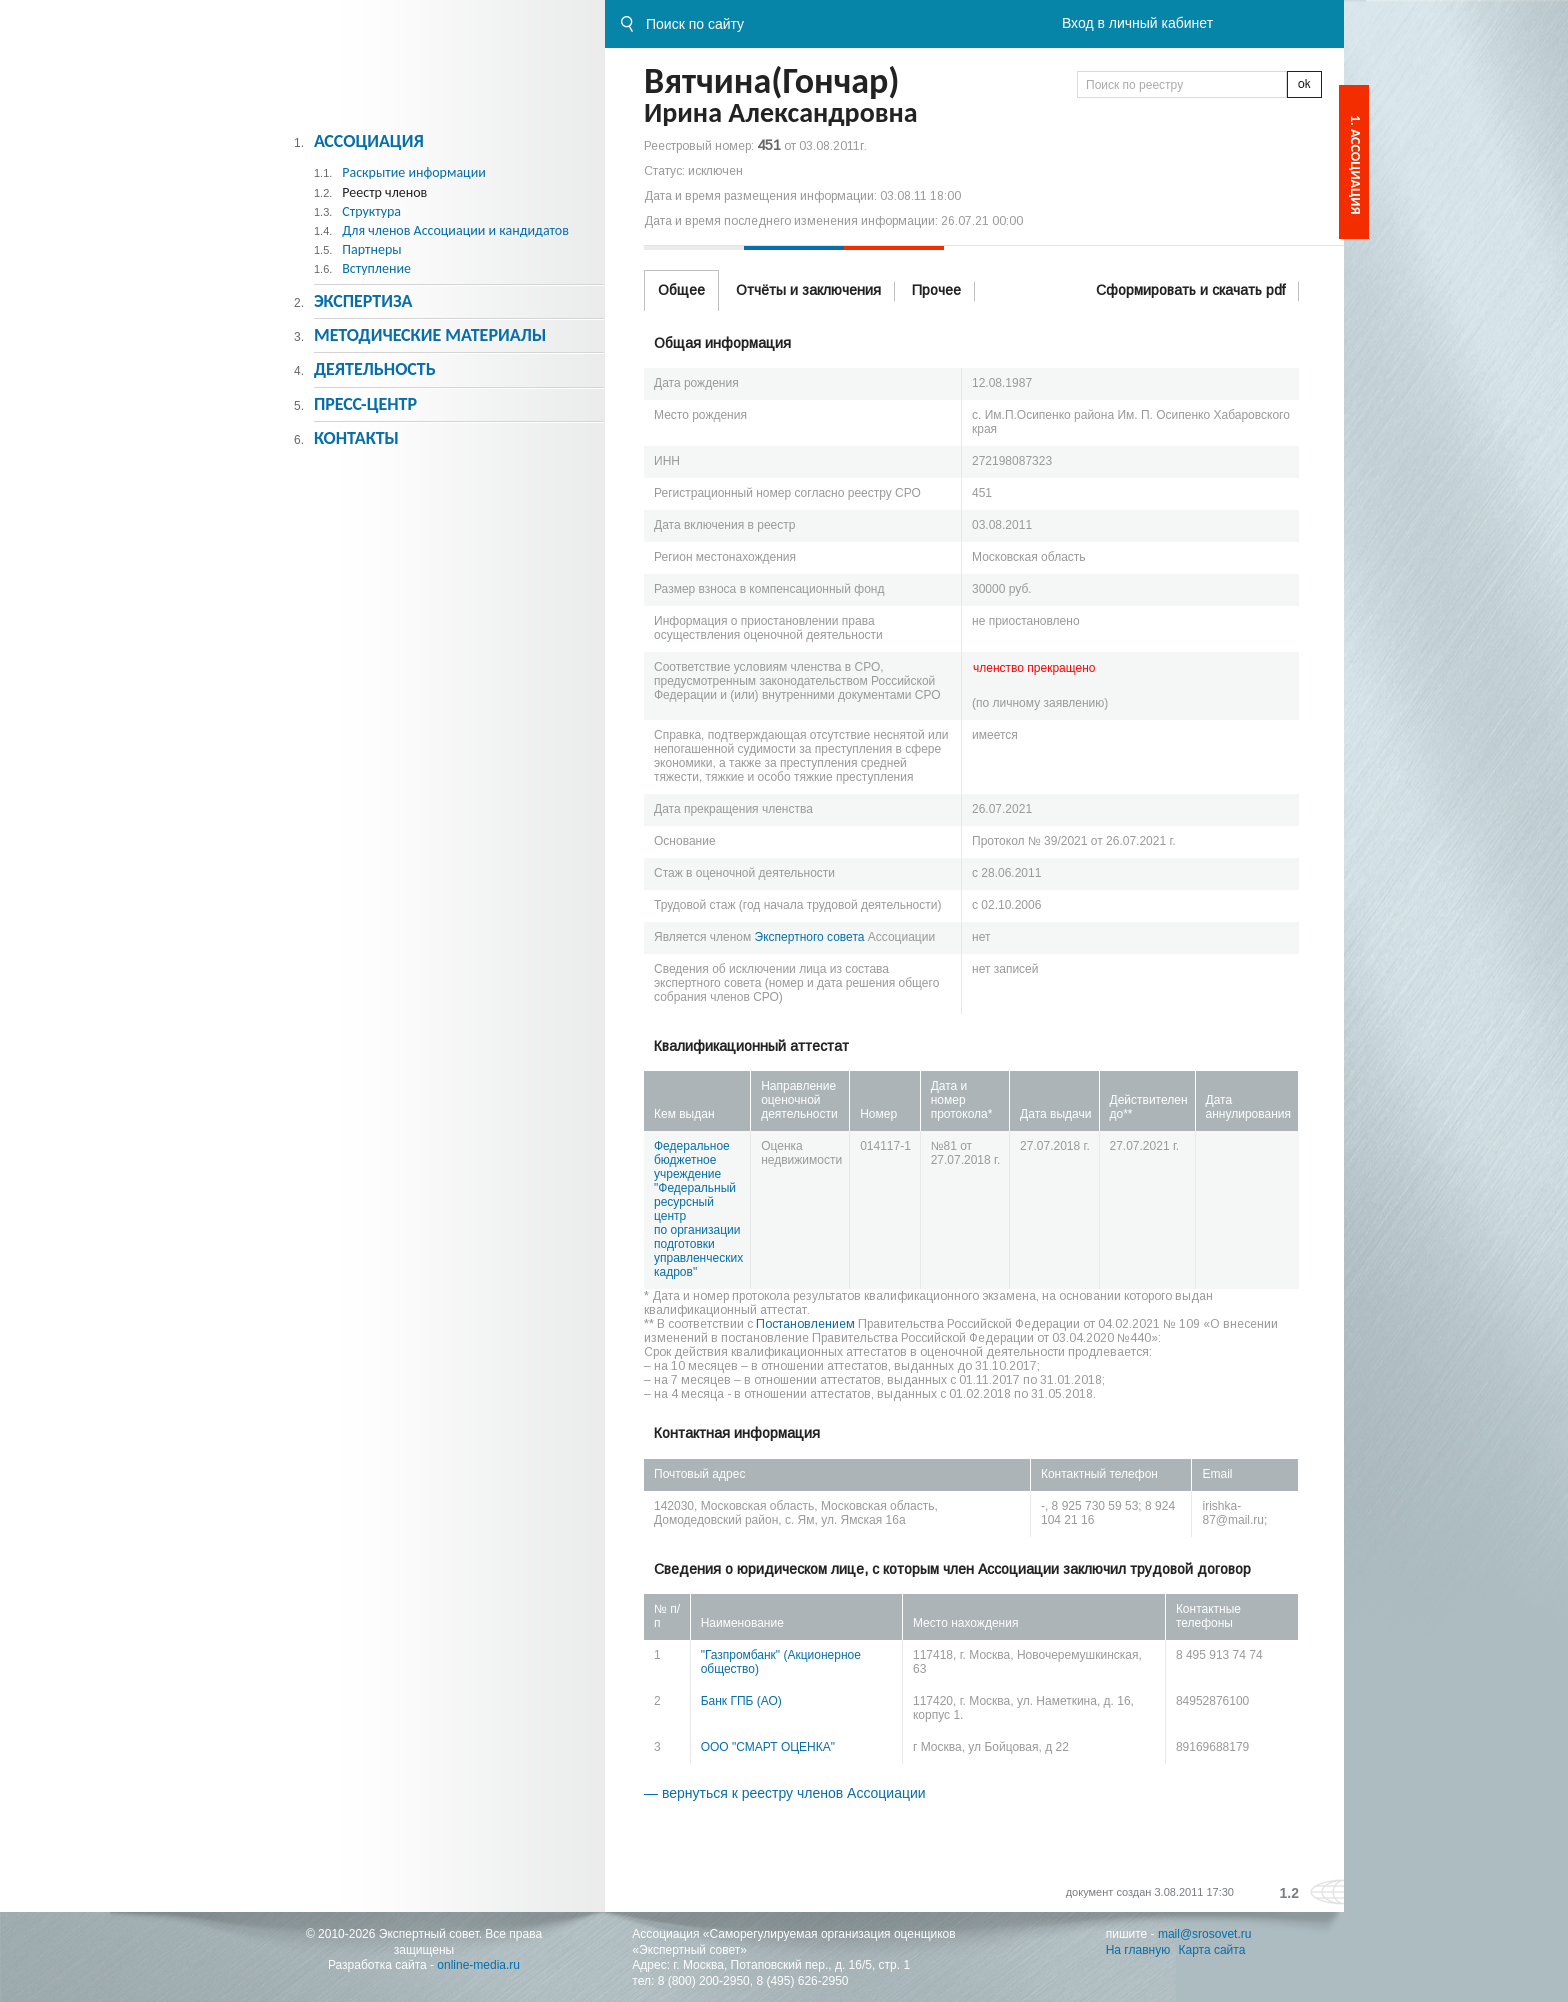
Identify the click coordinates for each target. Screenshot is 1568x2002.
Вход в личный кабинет (1137, 23)
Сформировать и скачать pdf (1190, 290)
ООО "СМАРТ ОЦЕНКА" (768, 1747)
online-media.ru (478, 1965)
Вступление (376, 268)
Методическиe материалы (430, 335)
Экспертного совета (810, 937)
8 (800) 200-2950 (704, 1981)
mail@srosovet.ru (1205, 1934)
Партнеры (371, 249)
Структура (371, 211)
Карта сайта (1212, 1950)
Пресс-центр (365, 404)
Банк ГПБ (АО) (741, 1701)
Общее (681, 290)
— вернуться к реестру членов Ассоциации (785, 1793)
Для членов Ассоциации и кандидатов (455, 230)
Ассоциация (369, 141)
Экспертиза (363, 301)
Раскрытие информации (414, 172)
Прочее (936, 290)
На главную (1138, 1950)
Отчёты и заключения (808, 290)
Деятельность (375, 369)
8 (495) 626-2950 (802, 1981)
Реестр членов (384, 192)
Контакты (356, 438)
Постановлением (805, 1324)
